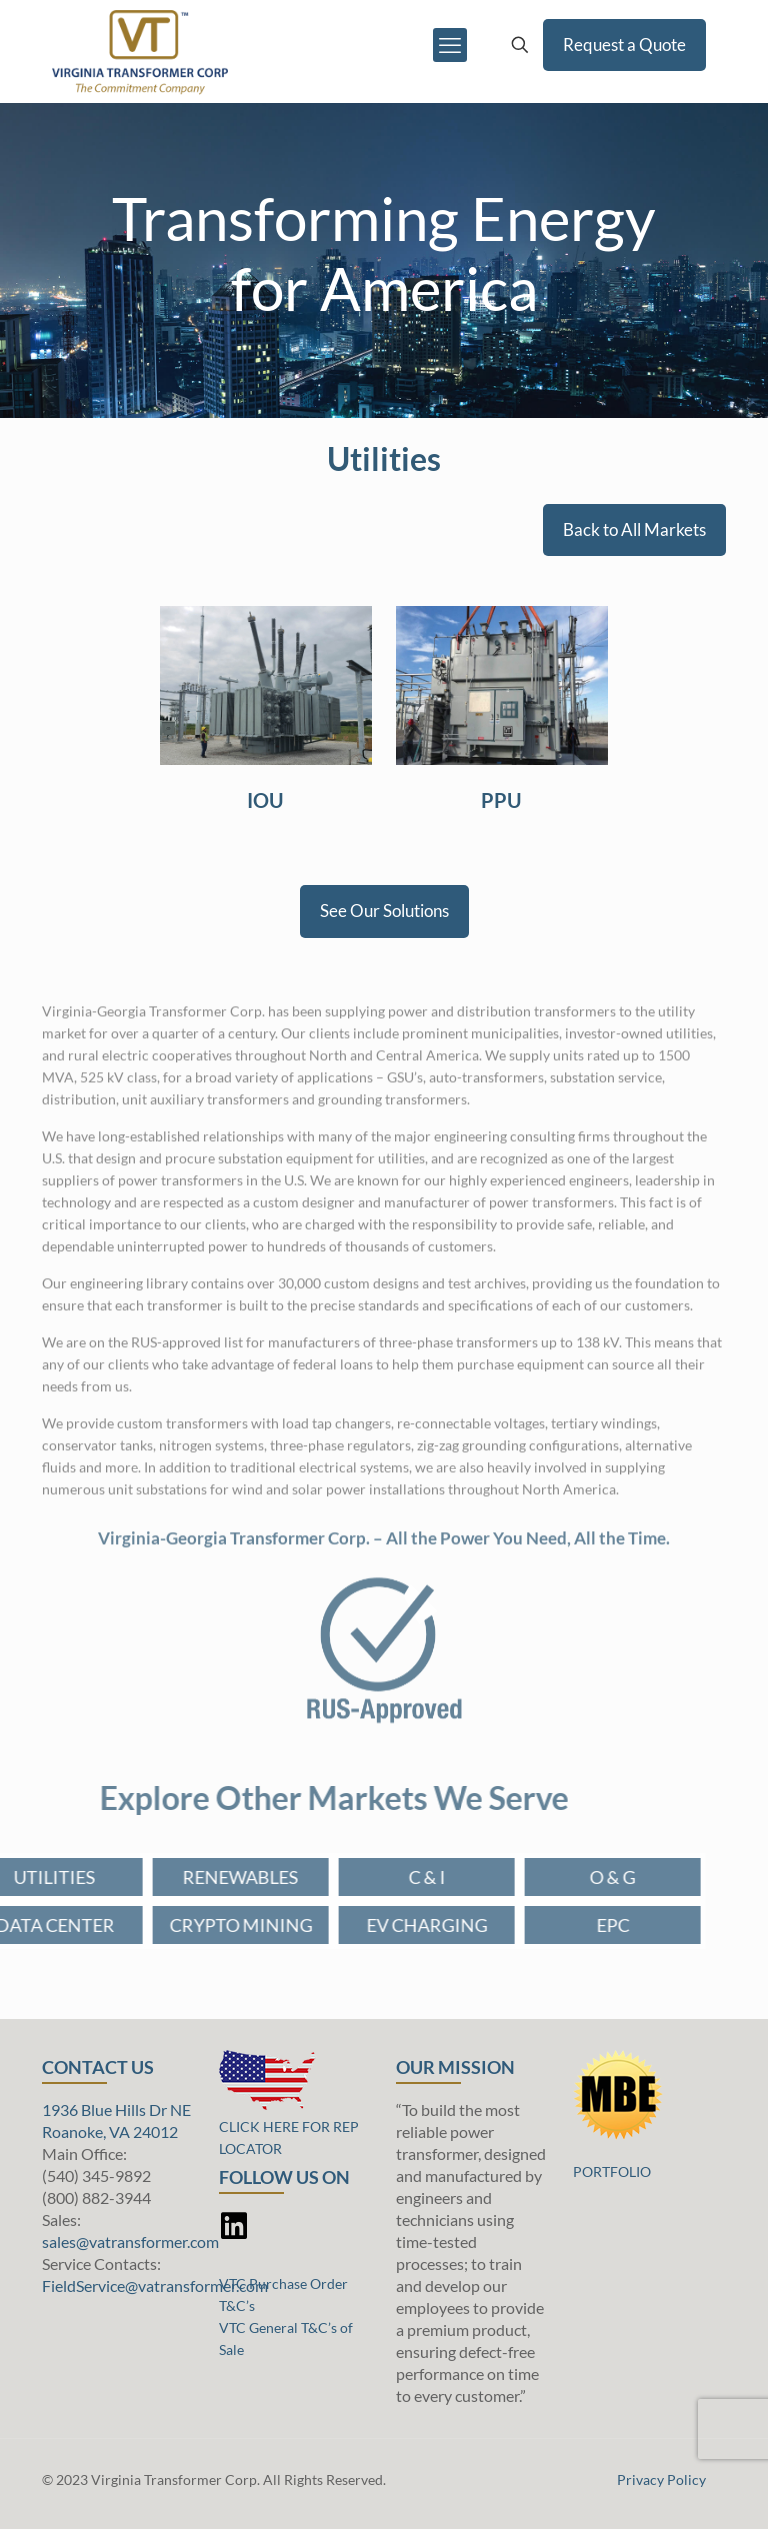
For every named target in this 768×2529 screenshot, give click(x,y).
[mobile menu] (450, 45)
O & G (552, 1877)
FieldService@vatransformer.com (155, 2285)
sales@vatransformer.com (130, 2241)
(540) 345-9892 (96, 2175)
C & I (365, 1877)
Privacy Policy (661, 2479)
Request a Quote (624, 44)
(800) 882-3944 (96, 2197)
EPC (551, 1925)
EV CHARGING (365, 1925)
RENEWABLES (180, 1877)
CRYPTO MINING (179, 1925)
